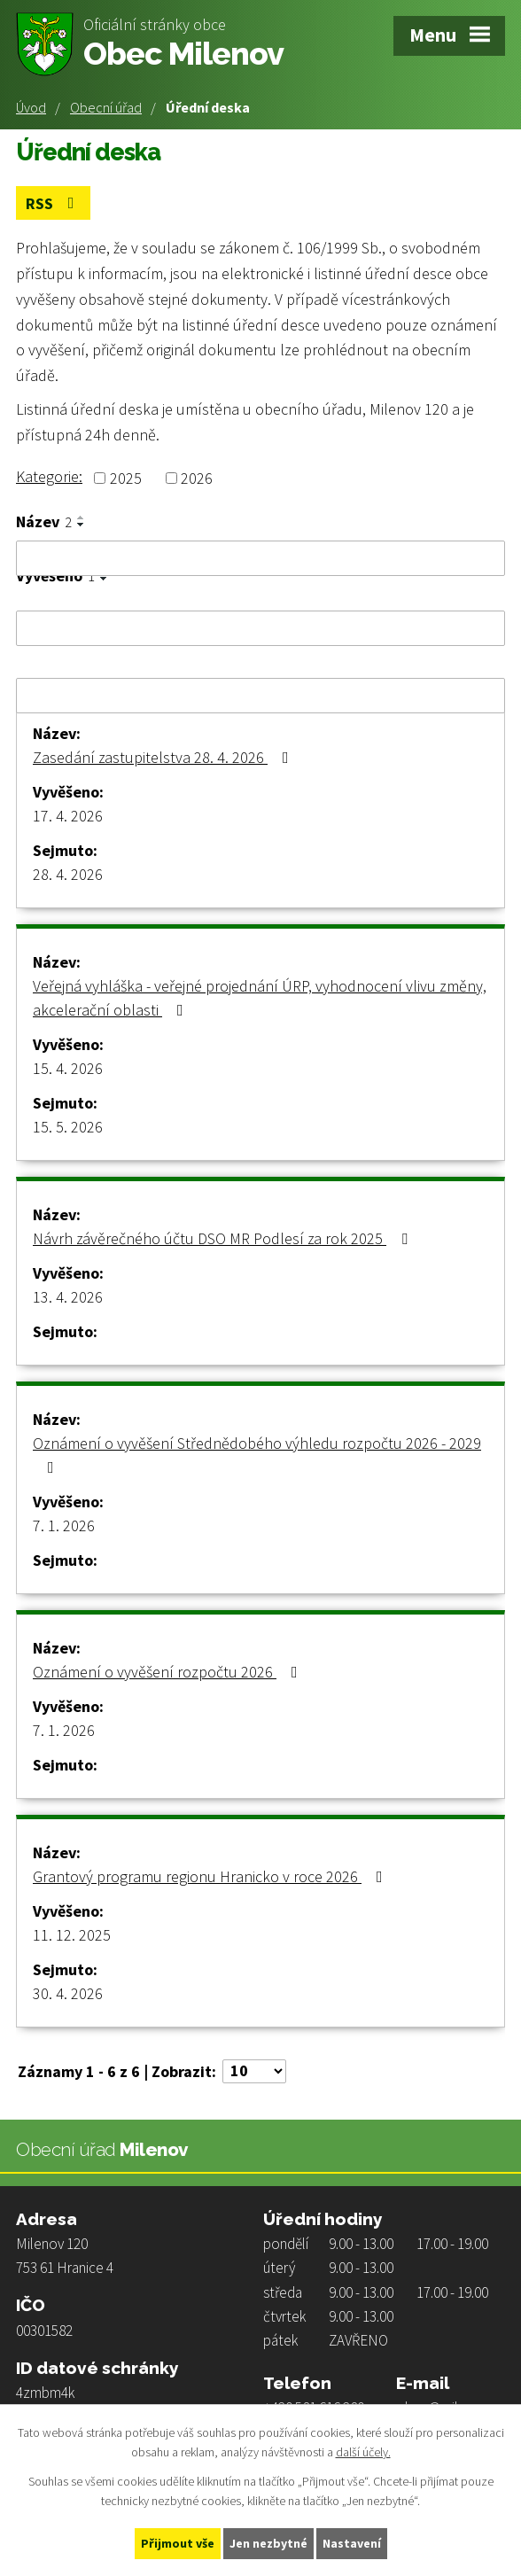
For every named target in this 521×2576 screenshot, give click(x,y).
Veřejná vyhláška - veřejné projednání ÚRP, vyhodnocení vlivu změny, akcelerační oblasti (259, 998)
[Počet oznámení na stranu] (254, 2071)
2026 (197, 478)
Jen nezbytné (268, 2543)
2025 (126, 478)
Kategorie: (49, 476)
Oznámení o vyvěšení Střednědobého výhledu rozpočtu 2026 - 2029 (257, 1454)
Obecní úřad (106, 107)
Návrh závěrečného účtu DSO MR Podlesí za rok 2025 (224, 1238)
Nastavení (352, 2543)
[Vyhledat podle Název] (260, 558)
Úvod (31, 107)
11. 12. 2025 (72, 1935)
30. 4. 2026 (68, 1993)
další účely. (363, 2453)
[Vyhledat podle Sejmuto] (260, 695)
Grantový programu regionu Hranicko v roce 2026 (211, 1876)
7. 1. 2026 (64, 1525)
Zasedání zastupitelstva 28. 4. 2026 (164, 757)
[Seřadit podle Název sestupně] (81, 524)
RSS (54, 203)
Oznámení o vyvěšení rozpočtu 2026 (169, 1672)
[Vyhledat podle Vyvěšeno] (260, 628)
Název (44, 522)
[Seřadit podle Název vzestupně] (81, 517)
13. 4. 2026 (68, 1297)
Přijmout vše (177, 2543)
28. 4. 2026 (68, 874)
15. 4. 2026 (68, 1068)
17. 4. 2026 (68, 815)
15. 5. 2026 (68, 1127)
